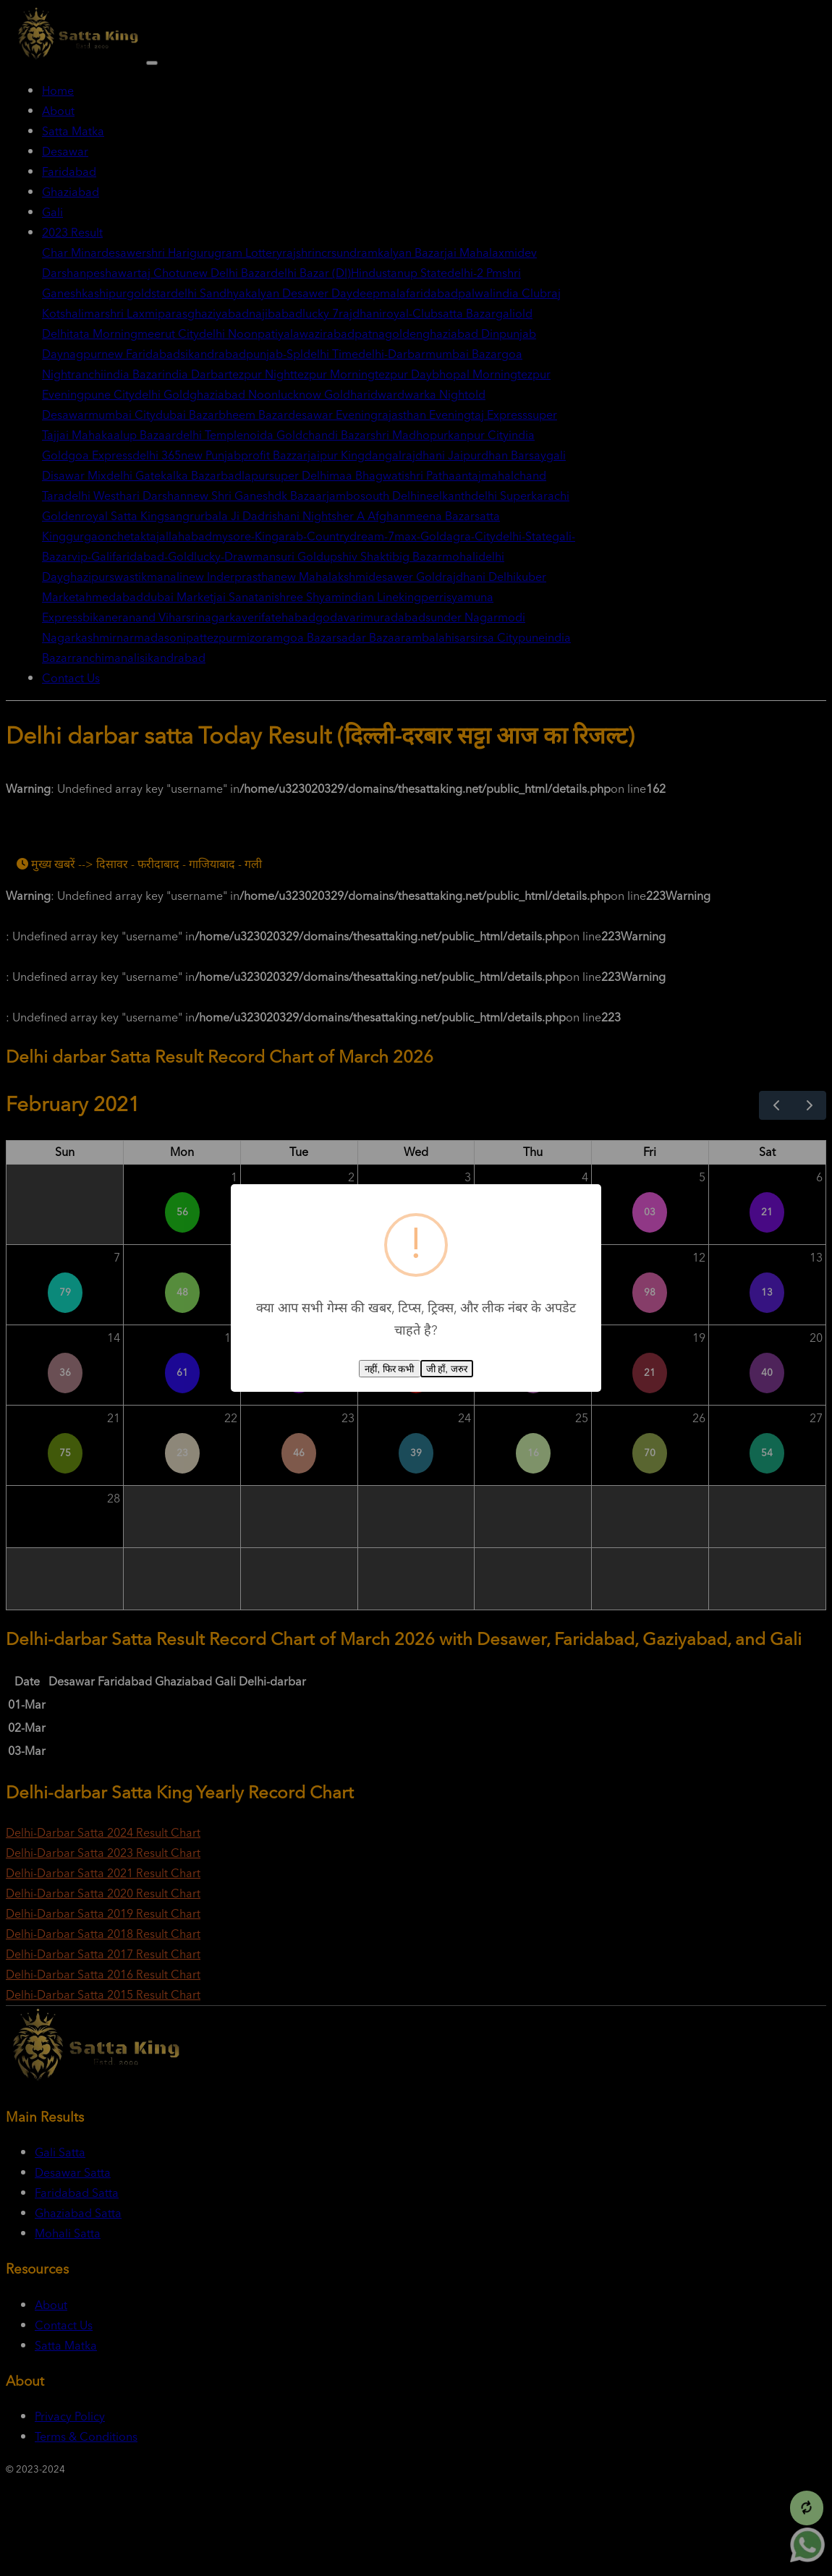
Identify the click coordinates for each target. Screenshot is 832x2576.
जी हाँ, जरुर (446, 1369)
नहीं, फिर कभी (389, 1369)
